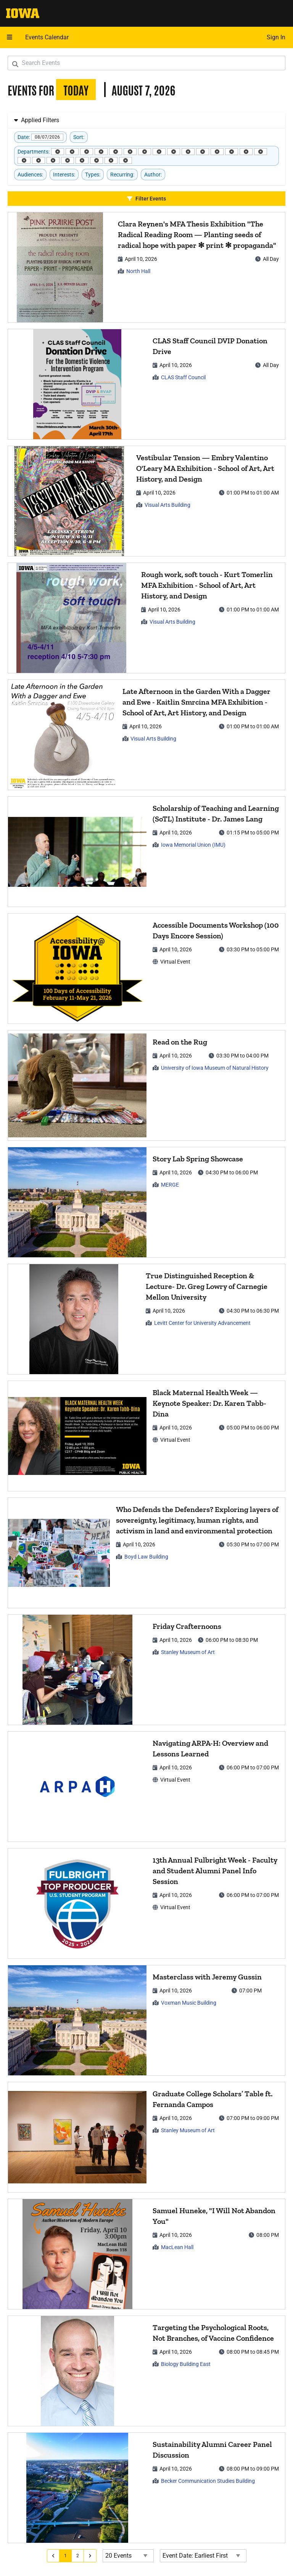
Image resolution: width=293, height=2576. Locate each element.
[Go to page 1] (66, 2555)
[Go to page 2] (78, 2555)
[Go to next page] (90, 2555)
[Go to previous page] (53, 2555)
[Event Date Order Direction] (203, 2555)
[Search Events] (146, 63)
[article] (146, 267)
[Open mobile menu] (9, 37)
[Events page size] (128, 2555)
